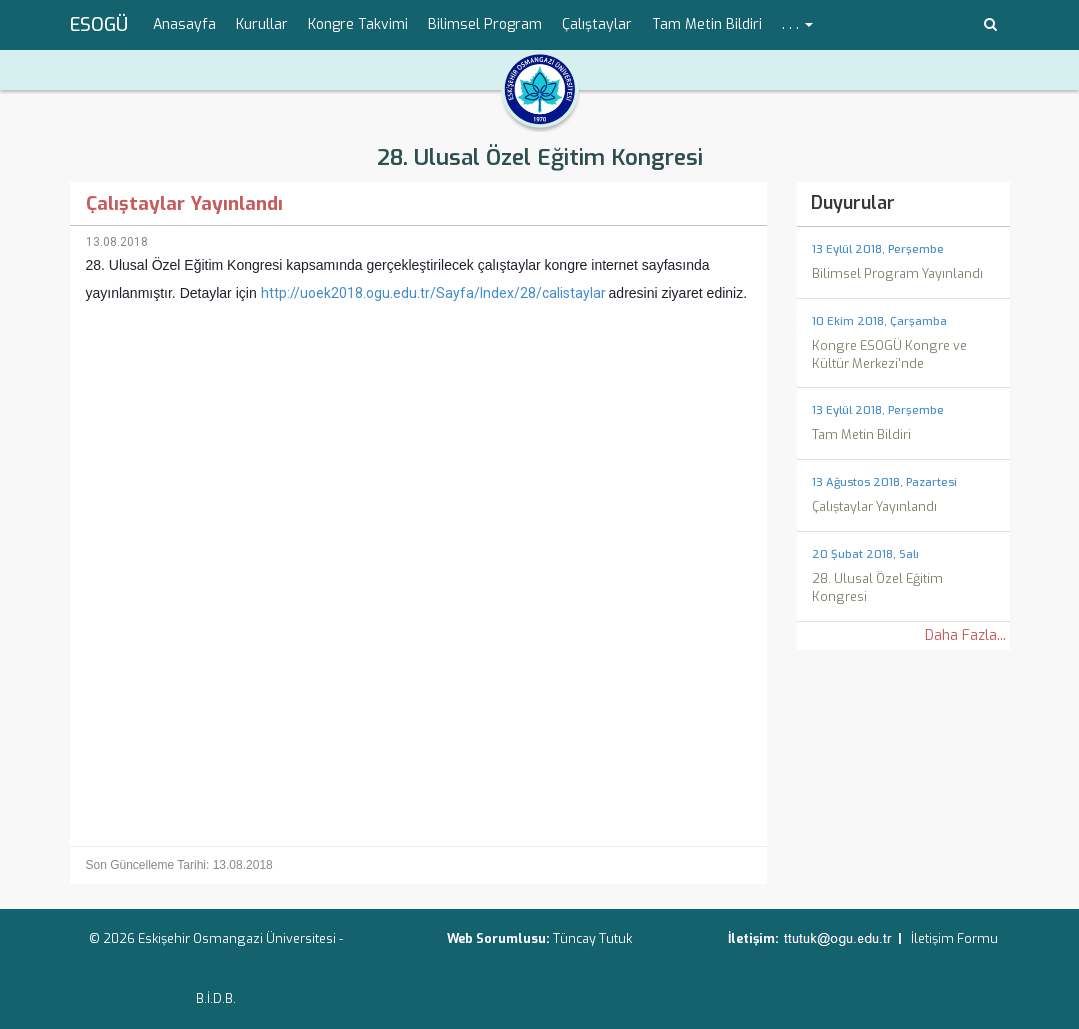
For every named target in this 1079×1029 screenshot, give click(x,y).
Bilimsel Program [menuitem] (485, 24)
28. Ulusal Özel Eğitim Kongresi (540, 157)
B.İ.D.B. (216, 998)
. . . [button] (797, 24)
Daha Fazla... (965, 635)
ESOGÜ (99, 25)
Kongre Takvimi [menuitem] (358, 24)
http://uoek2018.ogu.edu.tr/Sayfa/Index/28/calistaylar (433, 293)
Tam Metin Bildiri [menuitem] (707, 24)
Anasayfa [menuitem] (184, 24)
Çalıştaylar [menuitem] (597, 24)
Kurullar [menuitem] (262, 24)
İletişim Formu (954, 938)
